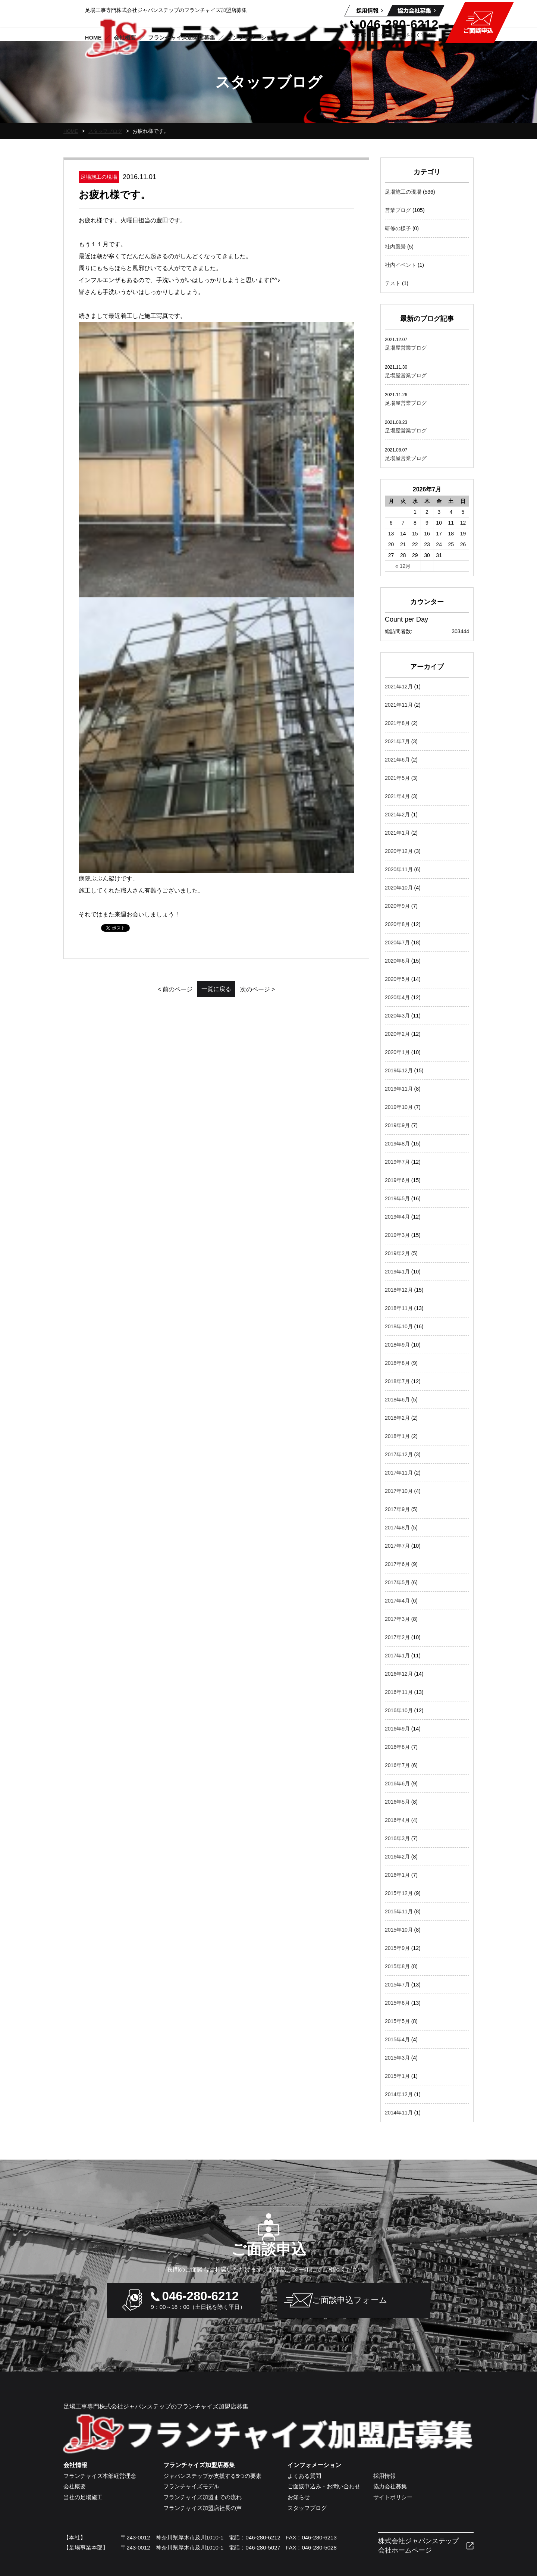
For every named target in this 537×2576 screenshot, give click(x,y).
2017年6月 (397, 1564)
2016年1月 (397, 1875)
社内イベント (400, 265)
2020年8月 (397, 924)
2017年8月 (397, 1528)
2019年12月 (399, 1070)
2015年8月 (397, 1966)
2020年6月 (397, 961)
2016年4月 (397, 1820)
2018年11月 (399, 1308)
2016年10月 (399, 1710)
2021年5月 (397, 778)
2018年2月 (397, 1418)
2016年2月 (397, 1857)
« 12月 (403, 566)
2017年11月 (399, 1473)
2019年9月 (397, 1125)
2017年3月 (397, 1619)
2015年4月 (397, 2039)
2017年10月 (399, 1491)
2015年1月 (397, 2076)
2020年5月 (397, 979)
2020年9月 (397, 906)
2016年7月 (397, 1765)
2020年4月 (397, 997)
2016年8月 (397, 1747)
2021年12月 (399, 687)
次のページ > (276, 494)
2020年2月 (397, 1034)
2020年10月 (399, 888)
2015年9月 (397, 1948)
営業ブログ (398, 210)
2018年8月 (397, 1363)
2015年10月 (399, 1930)
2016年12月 (399, 1674)
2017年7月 (397, 1546)
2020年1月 (397, 1052)
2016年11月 (399, 1692)
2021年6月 (397, 760)
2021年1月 (397, 833)
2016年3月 (397, 1838)
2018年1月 (397, 1436)
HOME (71, 131)
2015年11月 (399, 1911)
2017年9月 (397, 1509)
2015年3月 (397, 2058)
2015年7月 (397, 1985)
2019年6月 (397, 1180)
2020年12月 (399, 851)
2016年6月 (397, 1783)
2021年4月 (397, 796)
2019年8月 (397, 1144)
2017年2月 (397, 1637)
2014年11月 (399, 2113)
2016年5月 (397, 1802)
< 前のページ (156, 494)
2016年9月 (397, 1729)
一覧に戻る (216, 494)
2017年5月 (397, 1582)
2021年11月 (399, 705)
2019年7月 (397, 1162)
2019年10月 (399, 1107)
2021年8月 (397, 723)
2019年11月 (399, 1089)
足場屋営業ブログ (406, 348)
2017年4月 (397, 1601)
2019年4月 (397, 1217)
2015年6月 (397, 2003)
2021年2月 (397, 814)
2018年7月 (397, 1381)
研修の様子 (398, 228)
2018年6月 (397, 1400)
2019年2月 (397, 1253)
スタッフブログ (108, 131)
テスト (393, 283)
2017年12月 (399, 1454)
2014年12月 (399, 2094)
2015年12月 (399, 1893)
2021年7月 (397, 741)
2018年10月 (399, 1326)
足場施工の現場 (403, 192)
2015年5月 (397, 2021)
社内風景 (395, 247)
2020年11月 (399, 869)
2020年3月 (397, 1016)
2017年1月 (397, 1656)
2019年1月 (397, 1272)
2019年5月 (397, 1198)
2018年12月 (399, 1290)
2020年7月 (397, 942)
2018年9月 (397, 1345)
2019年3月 (397, 1235)
